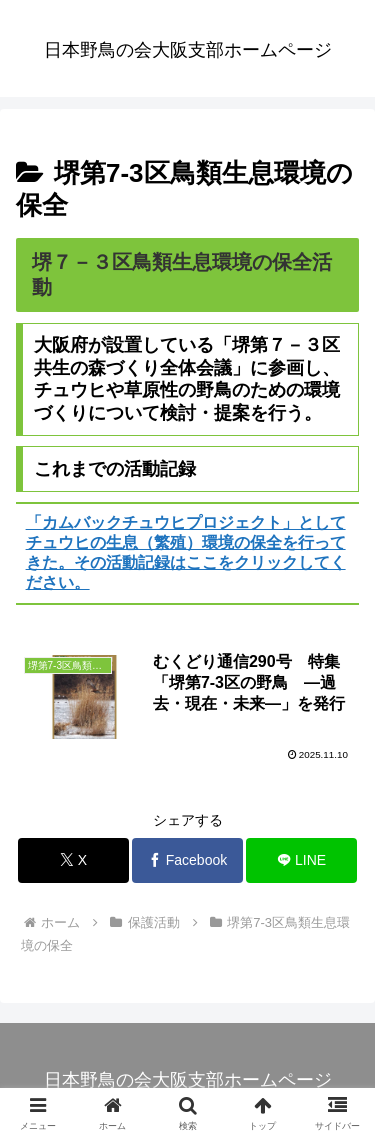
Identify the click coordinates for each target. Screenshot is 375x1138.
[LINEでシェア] (301, 860)
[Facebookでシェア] (187, 860)
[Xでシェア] (73, 860)
